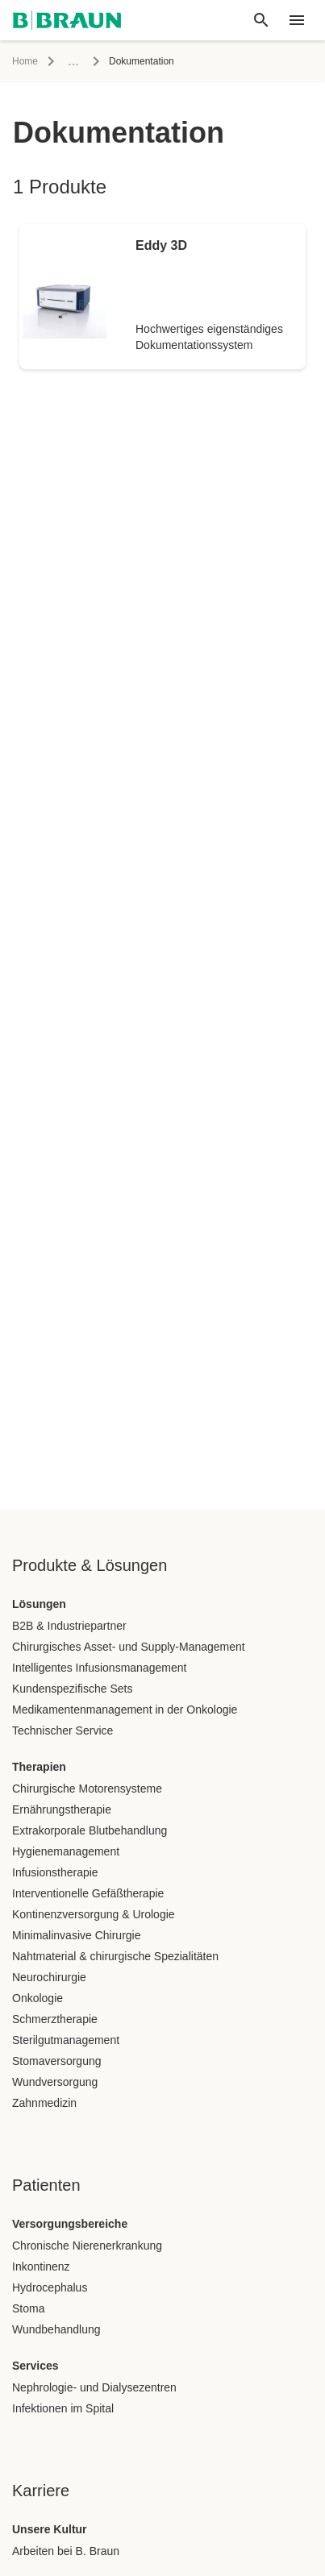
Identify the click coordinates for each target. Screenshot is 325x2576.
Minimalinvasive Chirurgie (76, 1935)
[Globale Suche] (261, 20)
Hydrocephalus (49, 2287)
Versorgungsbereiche (69, 2223)
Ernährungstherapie (61, 1809)
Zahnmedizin (44, 2102)
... (73, 61)
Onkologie (37, 1998)
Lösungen (39, 1604)
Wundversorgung (55, 2081)
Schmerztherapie (55, 2019)
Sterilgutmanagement (65, 2040)
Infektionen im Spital (63, 2408)
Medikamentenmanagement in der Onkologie (124, 1709)
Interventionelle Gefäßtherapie (88, 1893)
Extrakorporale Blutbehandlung (89, 1830)
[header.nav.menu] (297, 20)
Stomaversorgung (57, 2061)
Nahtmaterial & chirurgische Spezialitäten (115, 1956)
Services (35, 2365)
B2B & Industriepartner (69, 1625)
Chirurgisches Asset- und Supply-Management (128, 1646)
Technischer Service (62, 1730)
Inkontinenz (41, 2266)
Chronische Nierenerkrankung (87, 2245)
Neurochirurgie (49, 1977)
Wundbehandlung (56, 2329)
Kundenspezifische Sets (72, 1688)
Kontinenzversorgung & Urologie (93, 1914)
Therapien (39, 1766)
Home (25, 61)
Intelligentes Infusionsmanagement (99, 1667)
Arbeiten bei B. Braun (65, 2551)
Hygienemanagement (65, 1851)
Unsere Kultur (49, 2529)
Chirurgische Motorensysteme (87, 1788)
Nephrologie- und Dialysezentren (94, 2387)
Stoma (28, 2308)
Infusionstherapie (55, 1872)
